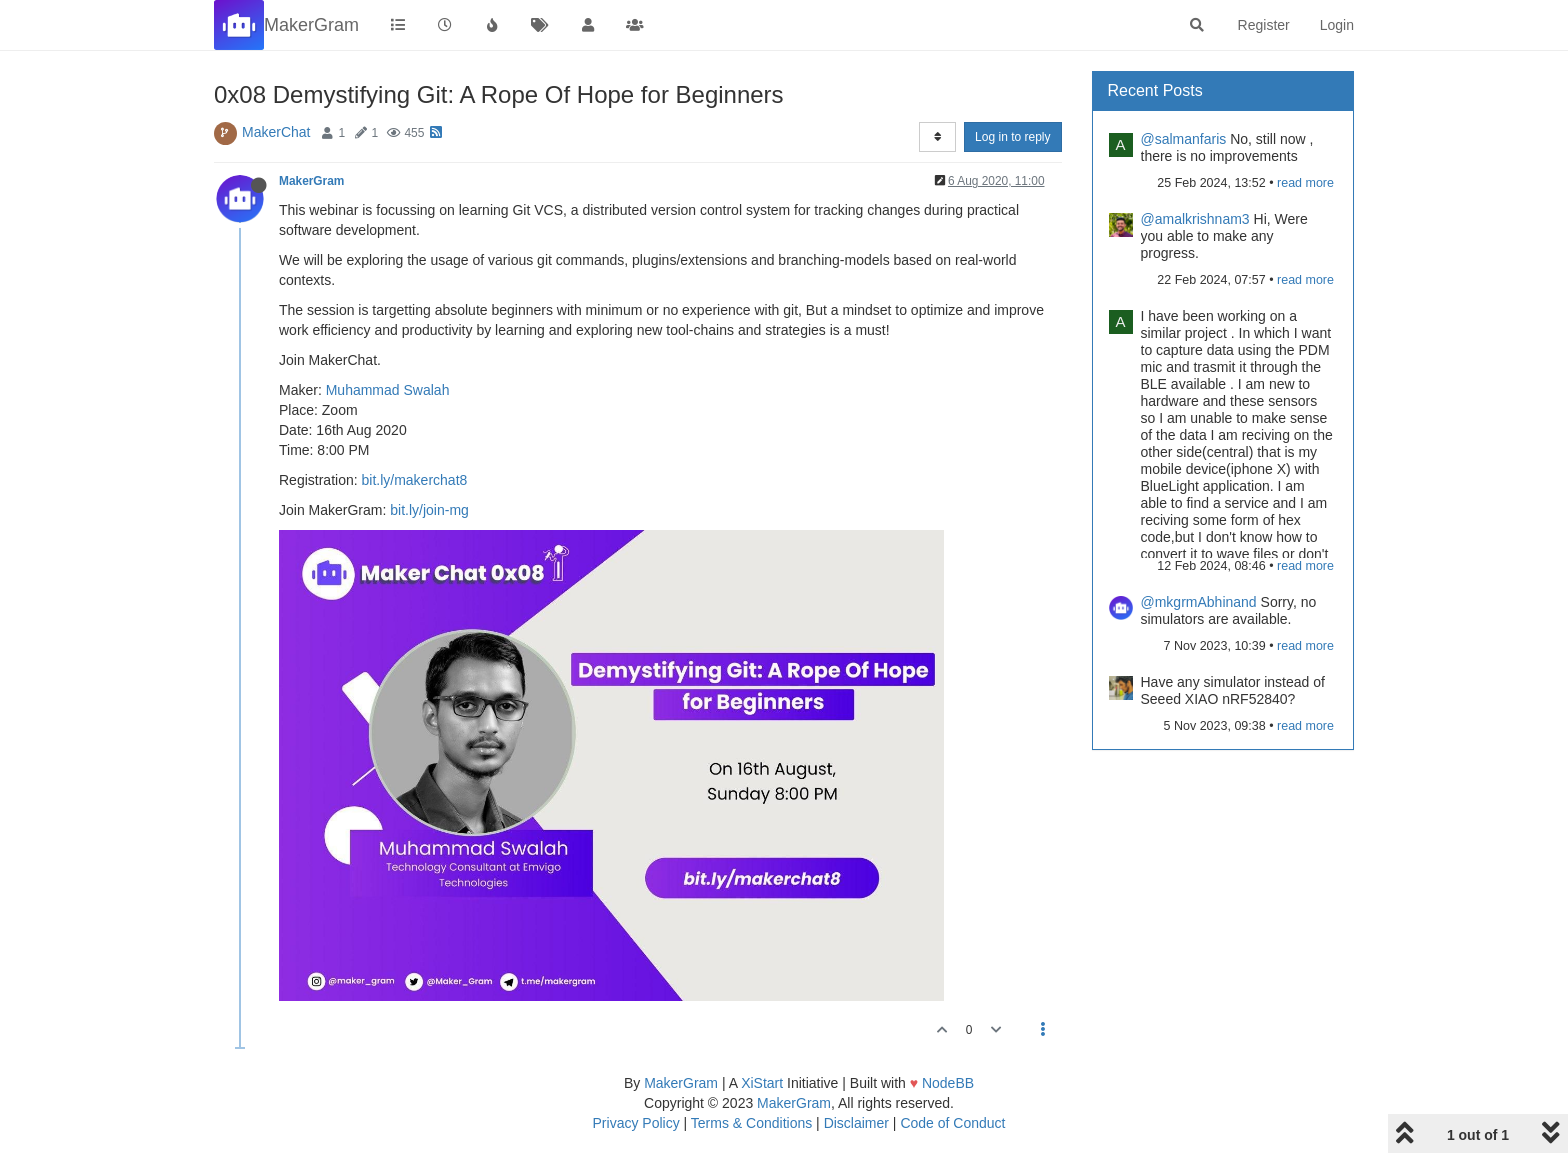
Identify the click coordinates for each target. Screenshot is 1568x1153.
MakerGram (311, 181)
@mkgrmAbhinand (1199, 602)
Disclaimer (856, 1123)
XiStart (762, 1083)
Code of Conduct (952, 1123)
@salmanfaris (1184, 139)
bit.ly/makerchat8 (414, 480)
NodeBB (948, 1083)
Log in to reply (1012, 137)
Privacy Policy (636, 1123)
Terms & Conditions (751, 1123)
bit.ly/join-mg (429, 510)
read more (1305, 183)
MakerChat (276, 132)
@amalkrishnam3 (1195, 219)
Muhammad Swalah (388, 390)
